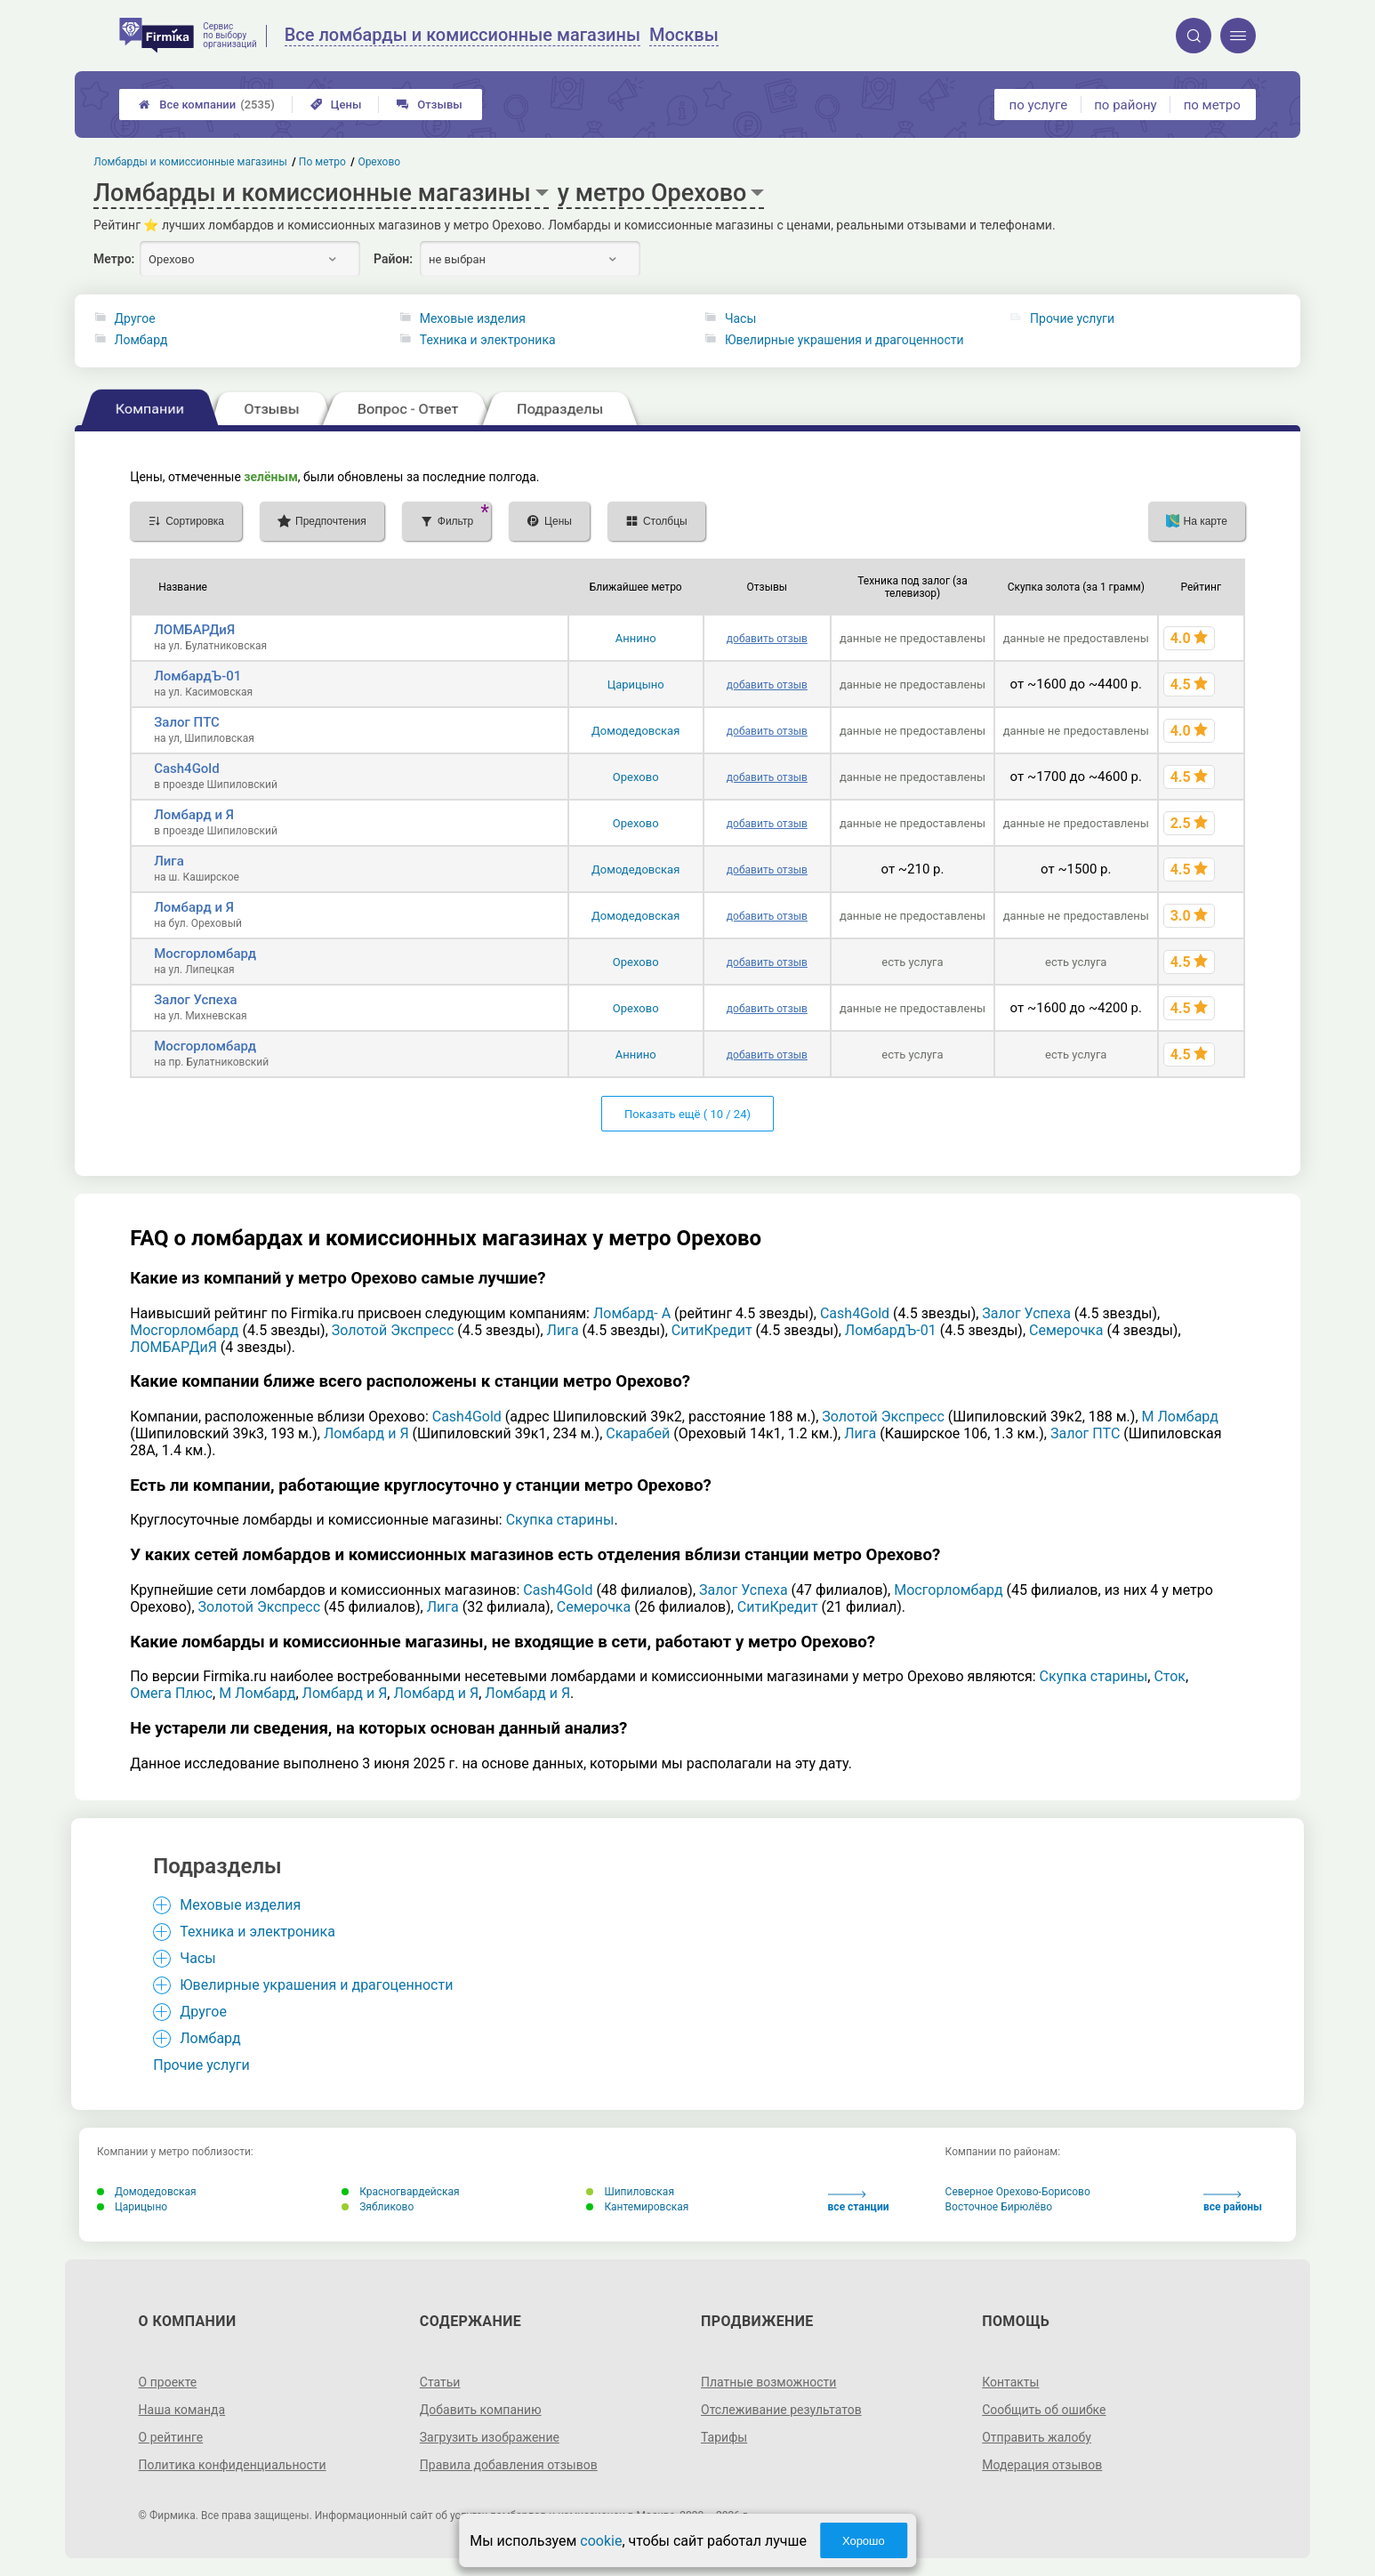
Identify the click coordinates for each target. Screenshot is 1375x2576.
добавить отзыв (767, 638)
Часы (740, 318)
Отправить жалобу (1036, 2437)
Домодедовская (635, 730)
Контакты (1010, 2382)
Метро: (113, 259)
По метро (322, 162)
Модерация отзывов (1042, 2465)
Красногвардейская (400, 2192)
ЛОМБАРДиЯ (194, 630)
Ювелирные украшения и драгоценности (844, 340)
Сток (1170, 1676)
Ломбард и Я (194, 815)
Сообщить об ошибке (1044, 2410)
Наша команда (182, 2410)
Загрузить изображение (489, 2437)
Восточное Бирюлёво (999, 2207)
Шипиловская (630, 2192)
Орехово (636, 777)
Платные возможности (768, 2382)
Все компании (207, 104)
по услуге (1038, 105)
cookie (601, 2540)
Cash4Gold (186, 769)
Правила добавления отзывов (509, 2465)
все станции (858, 2202)
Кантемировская (637, 2207)
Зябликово (378, 2207)
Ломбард (141, 340)
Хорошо (863, 2541)
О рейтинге (171, 2437)
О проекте (168, 2382)
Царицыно (635, 684)
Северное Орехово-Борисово (1017, 2192)
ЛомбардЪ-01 (197, 676)
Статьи (440, 2382)
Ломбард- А (632, 1313)
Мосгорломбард (205, 954)
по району (1125, 105)
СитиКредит (711, 1330)
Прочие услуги (1072, 318)
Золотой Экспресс (393, 1330)
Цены (336, 104)
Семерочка (1066, 1330)
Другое (135, 318)
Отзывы (429, 104)
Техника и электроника (488, 340)
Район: (393, 259)
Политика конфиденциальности (232, 2465)
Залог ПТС (187, 722)
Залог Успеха (195, 1000)
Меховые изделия (473, 318)
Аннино (635, 638)
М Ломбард (1180, 1416)
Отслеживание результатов (781, 2410)
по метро (1212, 105)
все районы (1232, 2202)
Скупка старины (560, 1519)
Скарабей (638, 1433)
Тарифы (724, 2437)
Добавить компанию (481, 2410)
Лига (169, 861)
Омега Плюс (171, 1693)
